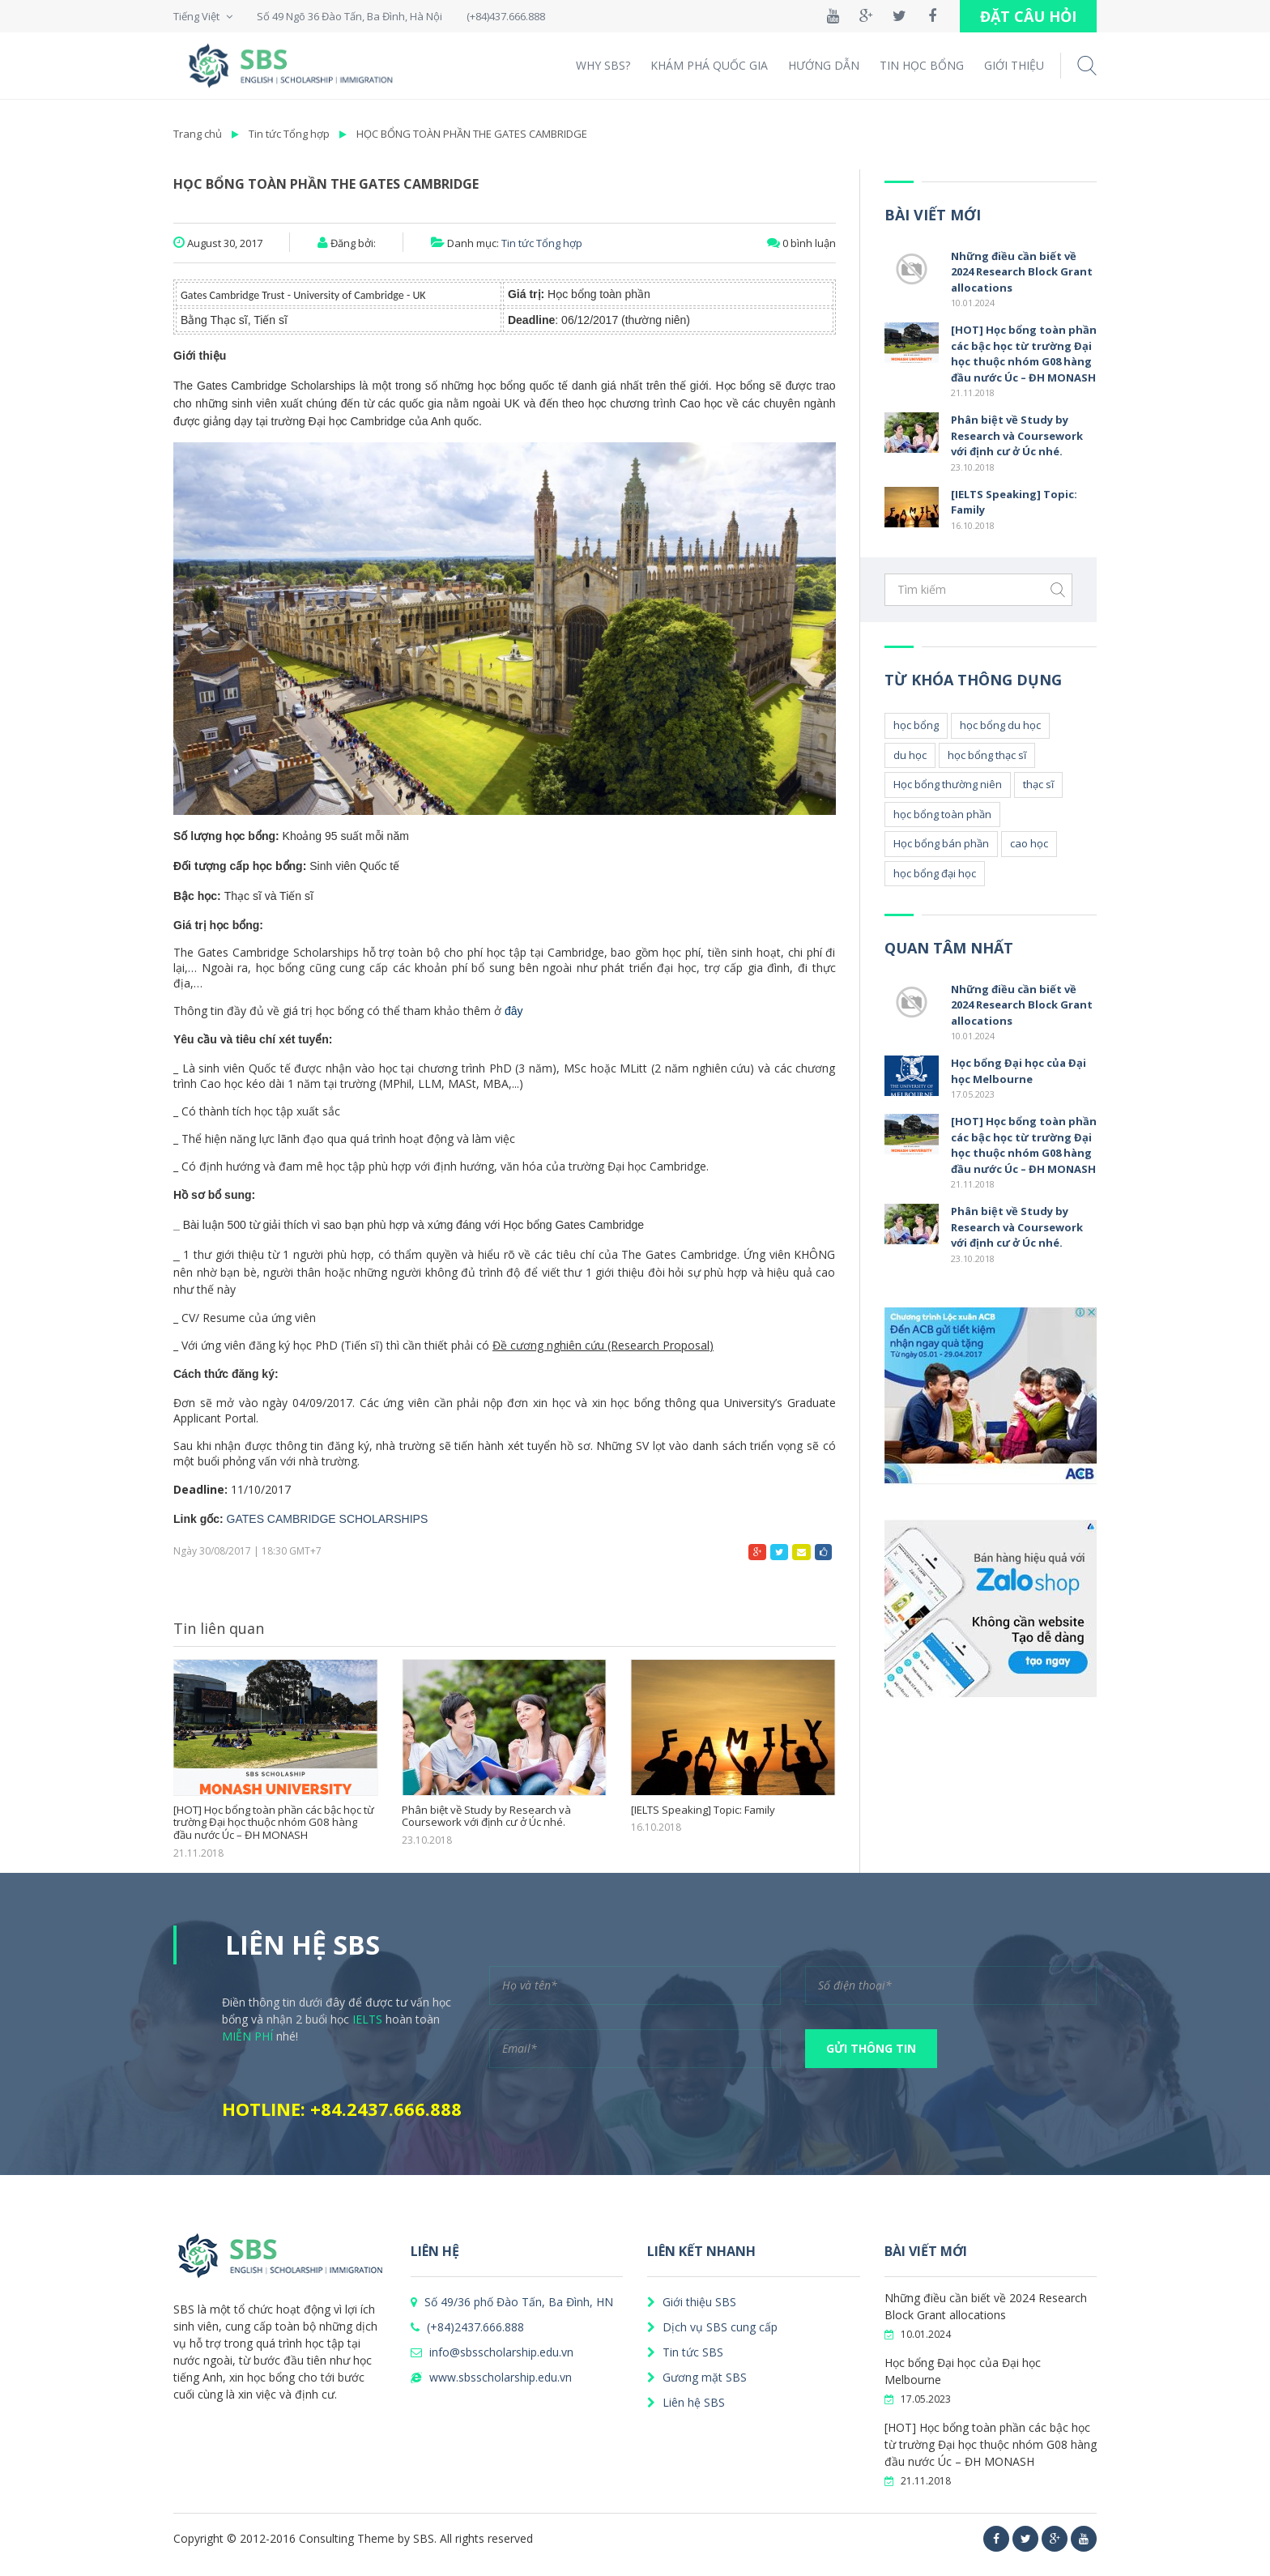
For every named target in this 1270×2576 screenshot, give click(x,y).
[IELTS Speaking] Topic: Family (703, 1810)
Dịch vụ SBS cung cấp (712, 2327)
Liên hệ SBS (686, 2402)
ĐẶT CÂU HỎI (1028, 16)
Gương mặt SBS (697, 2377)
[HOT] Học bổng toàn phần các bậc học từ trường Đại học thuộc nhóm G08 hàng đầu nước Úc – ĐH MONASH (274, 1823)
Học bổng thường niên (947, 784)
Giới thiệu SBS (691, 2301)
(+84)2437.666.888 (467, 2327)
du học (910, 755)
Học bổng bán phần (941, 843)
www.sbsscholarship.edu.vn (491, 2377)
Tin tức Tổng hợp (289, 133)
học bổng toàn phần (942, 814)
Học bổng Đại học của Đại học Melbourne (1018, 1071)
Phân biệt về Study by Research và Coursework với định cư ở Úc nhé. (486, 1816)
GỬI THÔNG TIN (871, 2048)
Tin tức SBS (685, 2352)
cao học (1029, 843)
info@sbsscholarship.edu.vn (492, 2352)
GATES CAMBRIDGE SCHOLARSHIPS (327, 1518)
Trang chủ (197, 133)
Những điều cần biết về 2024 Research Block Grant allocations (1022, 272)
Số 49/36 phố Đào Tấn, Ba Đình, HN (512, 2301)
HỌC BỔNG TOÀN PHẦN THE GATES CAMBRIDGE (471, 133)
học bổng (916, 725)
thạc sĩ (1038, 784)
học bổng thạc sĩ (987, 755)
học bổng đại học (934, 873)
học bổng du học (1000, 725)
